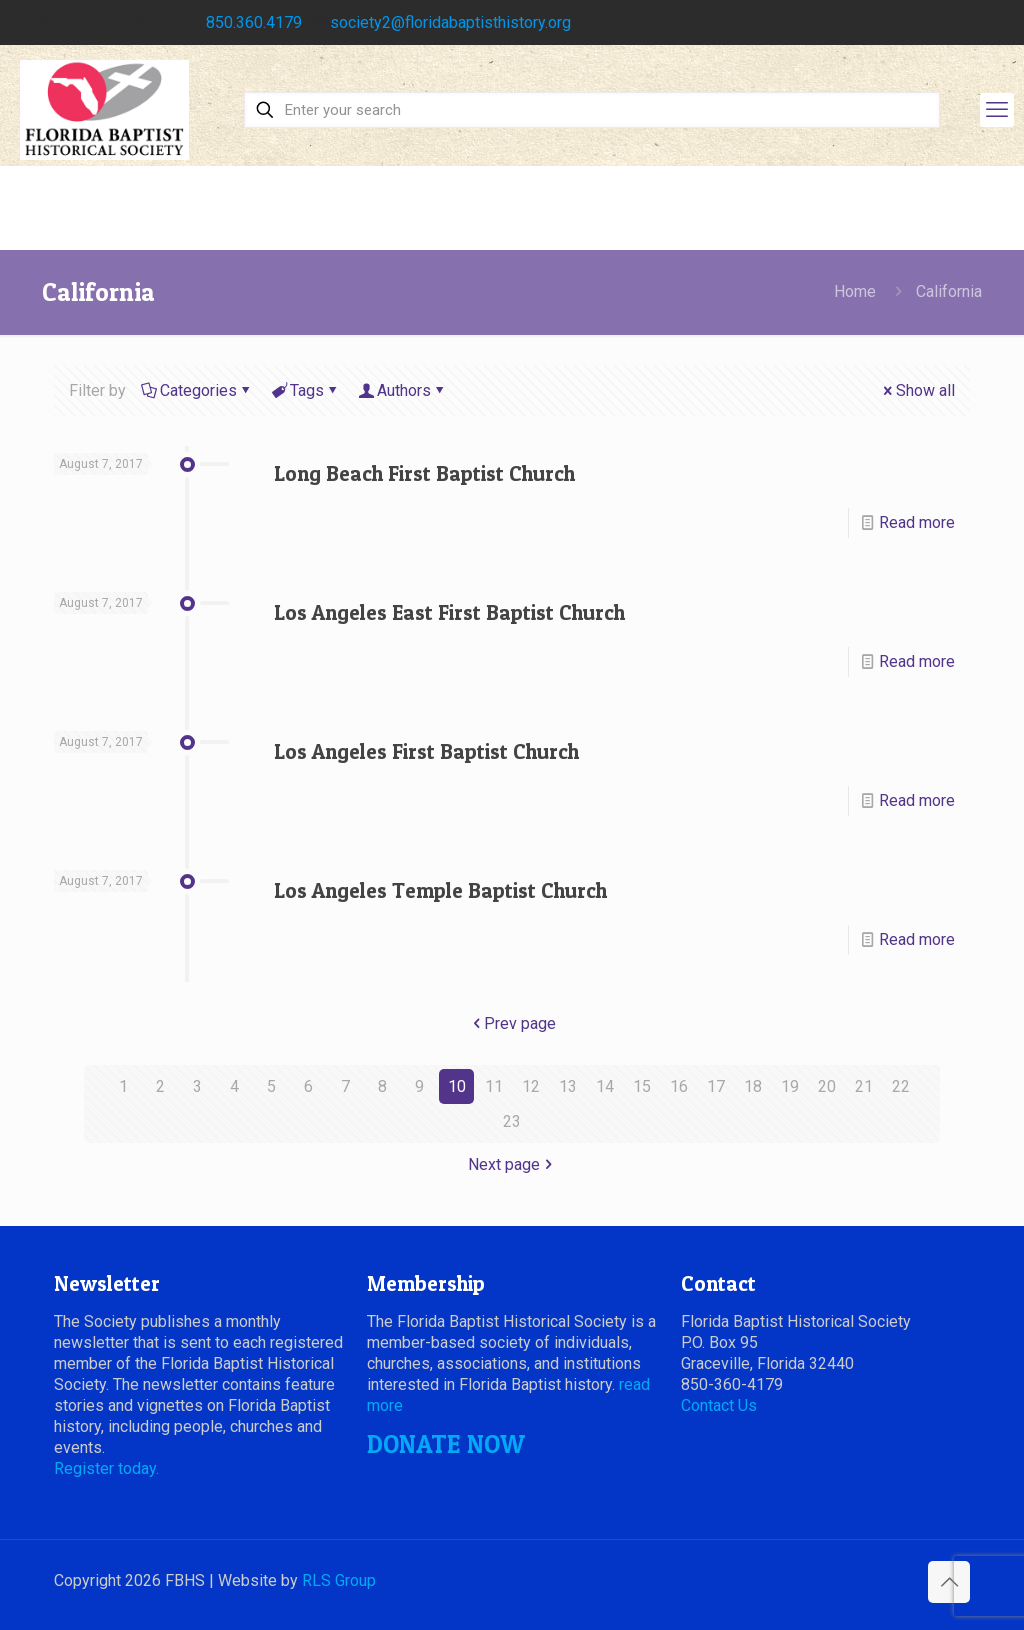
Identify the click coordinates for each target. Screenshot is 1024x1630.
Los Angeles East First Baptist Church (449, 612)
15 (642, 1086)
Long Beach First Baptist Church (424, 473)
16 (679, 1086)
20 (827, 1086)
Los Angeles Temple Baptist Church (440, 890)
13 (568, 1086)
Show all (917, 390)
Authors (402, 390)
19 (790, 1086)
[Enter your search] (592, 110)
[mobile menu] (997, 110)
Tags (305, 390)
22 (901, 1086)
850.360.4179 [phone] (254, 22)
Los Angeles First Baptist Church (426, 751)
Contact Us (719, 1405)
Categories (197, 390)
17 (716, 1086)
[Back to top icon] (949, 1582)
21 (864, 1086)
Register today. (106, 1468)
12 (531, 1086)
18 (753, 1086)
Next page (512, 1164)
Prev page (512, 1023)
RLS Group (339, 1580)
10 (457, 1086)
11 (494, 1086)
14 (605, 1086)
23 (512, 1121)
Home (855, 291)
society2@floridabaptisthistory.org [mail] (450, 22)
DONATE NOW (446, 1444)
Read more (917, 522)
